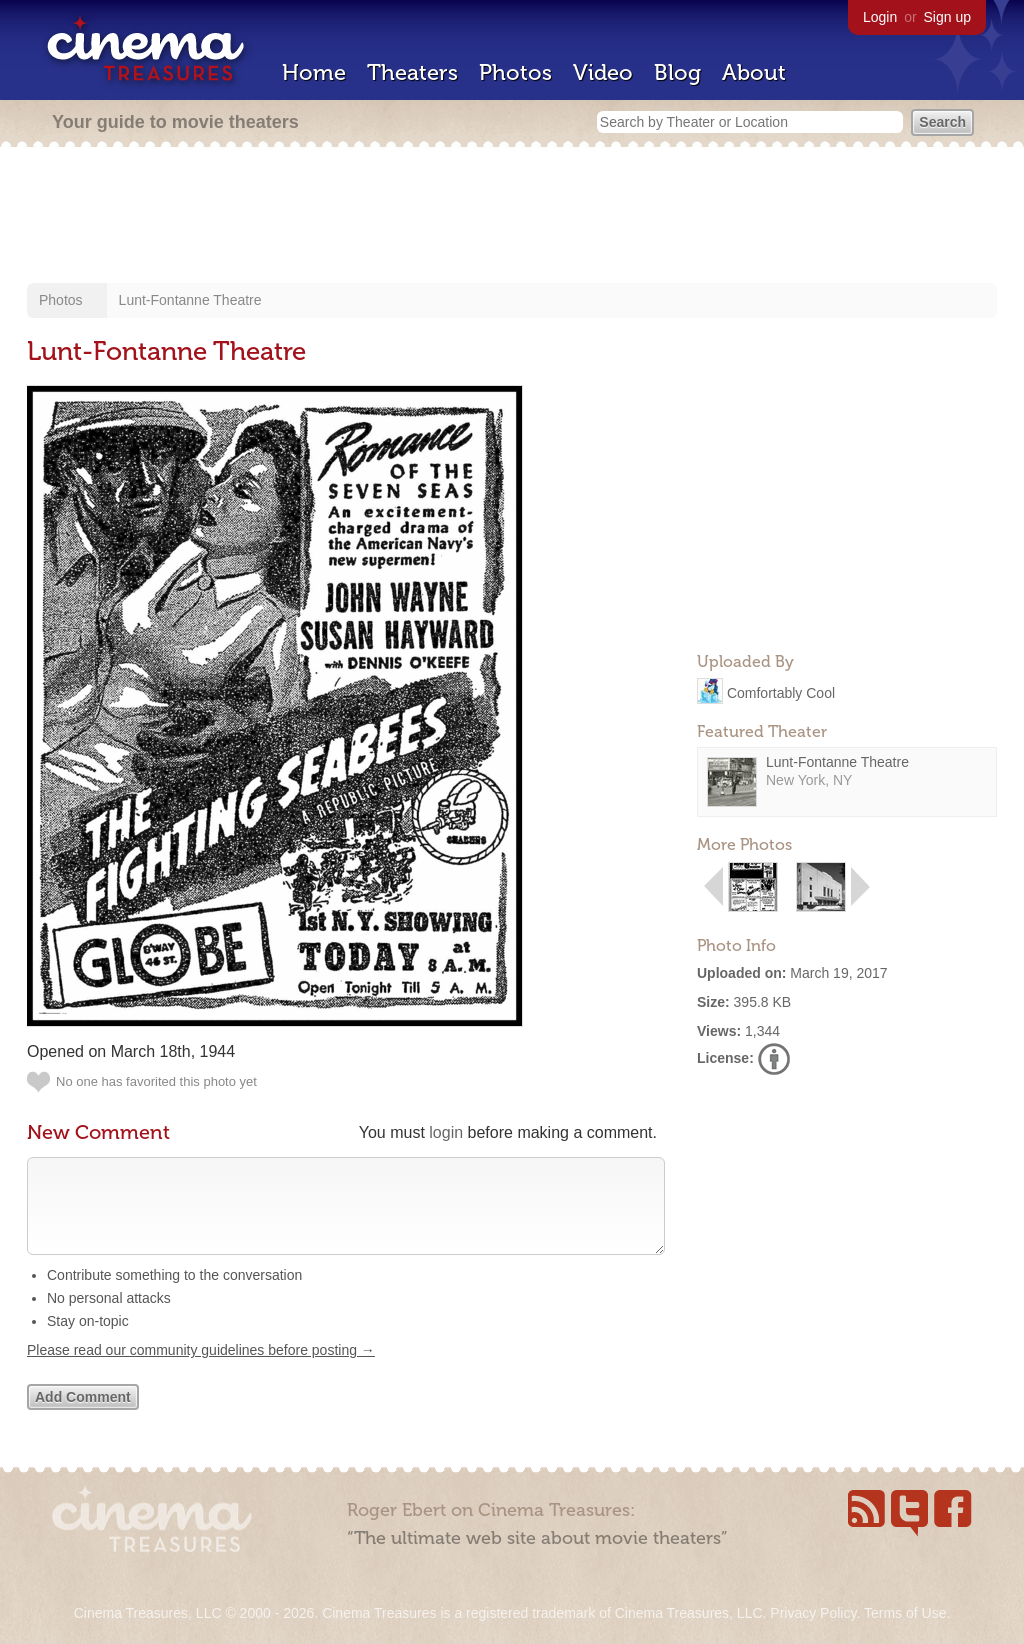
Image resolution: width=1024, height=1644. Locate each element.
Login (880, 17)
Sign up (947, 17)
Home (314, 72)
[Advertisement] (512, 217)
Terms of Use (905, 1613)
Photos (515, 72)
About (754, 72)
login (446, 1132)
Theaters (412, 72)
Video (603, 72)
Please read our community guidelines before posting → (201, 1370)
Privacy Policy (813, 1613)
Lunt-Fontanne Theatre (190, 300)
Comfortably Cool (781, 692)
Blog (677, 72)
